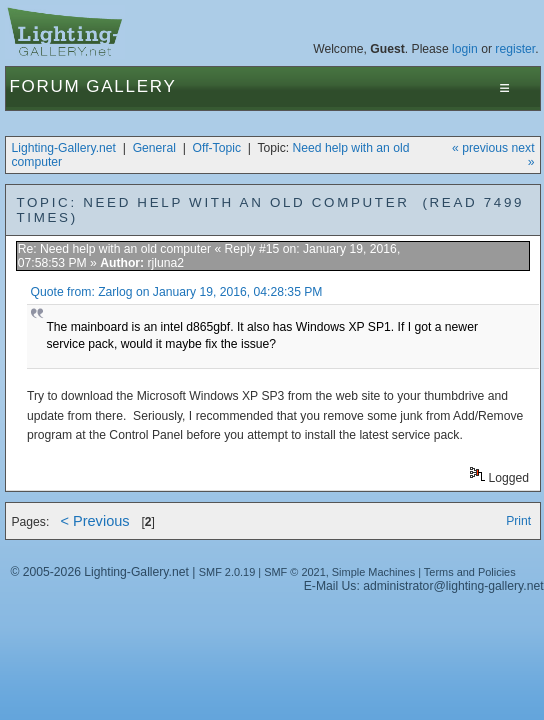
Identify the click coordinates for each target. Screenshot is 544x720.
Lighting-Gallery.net (63, 148)
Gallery (131, 86)
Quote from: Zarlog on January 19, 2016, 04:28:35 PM (177, 292)
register (515, 49)
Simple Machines (373, 572)
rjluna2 (165, 263)
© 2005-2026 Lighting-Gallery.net (99, 572)
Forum (44, 86)
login (465, 49)
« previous (480, 148)
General (154, 148)
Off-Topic (217, 148)
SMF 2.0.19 (227, 572)
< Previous (94, 521)
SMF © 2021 (295, 572)
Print (518, 521)
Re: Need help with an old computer (114, 249)
